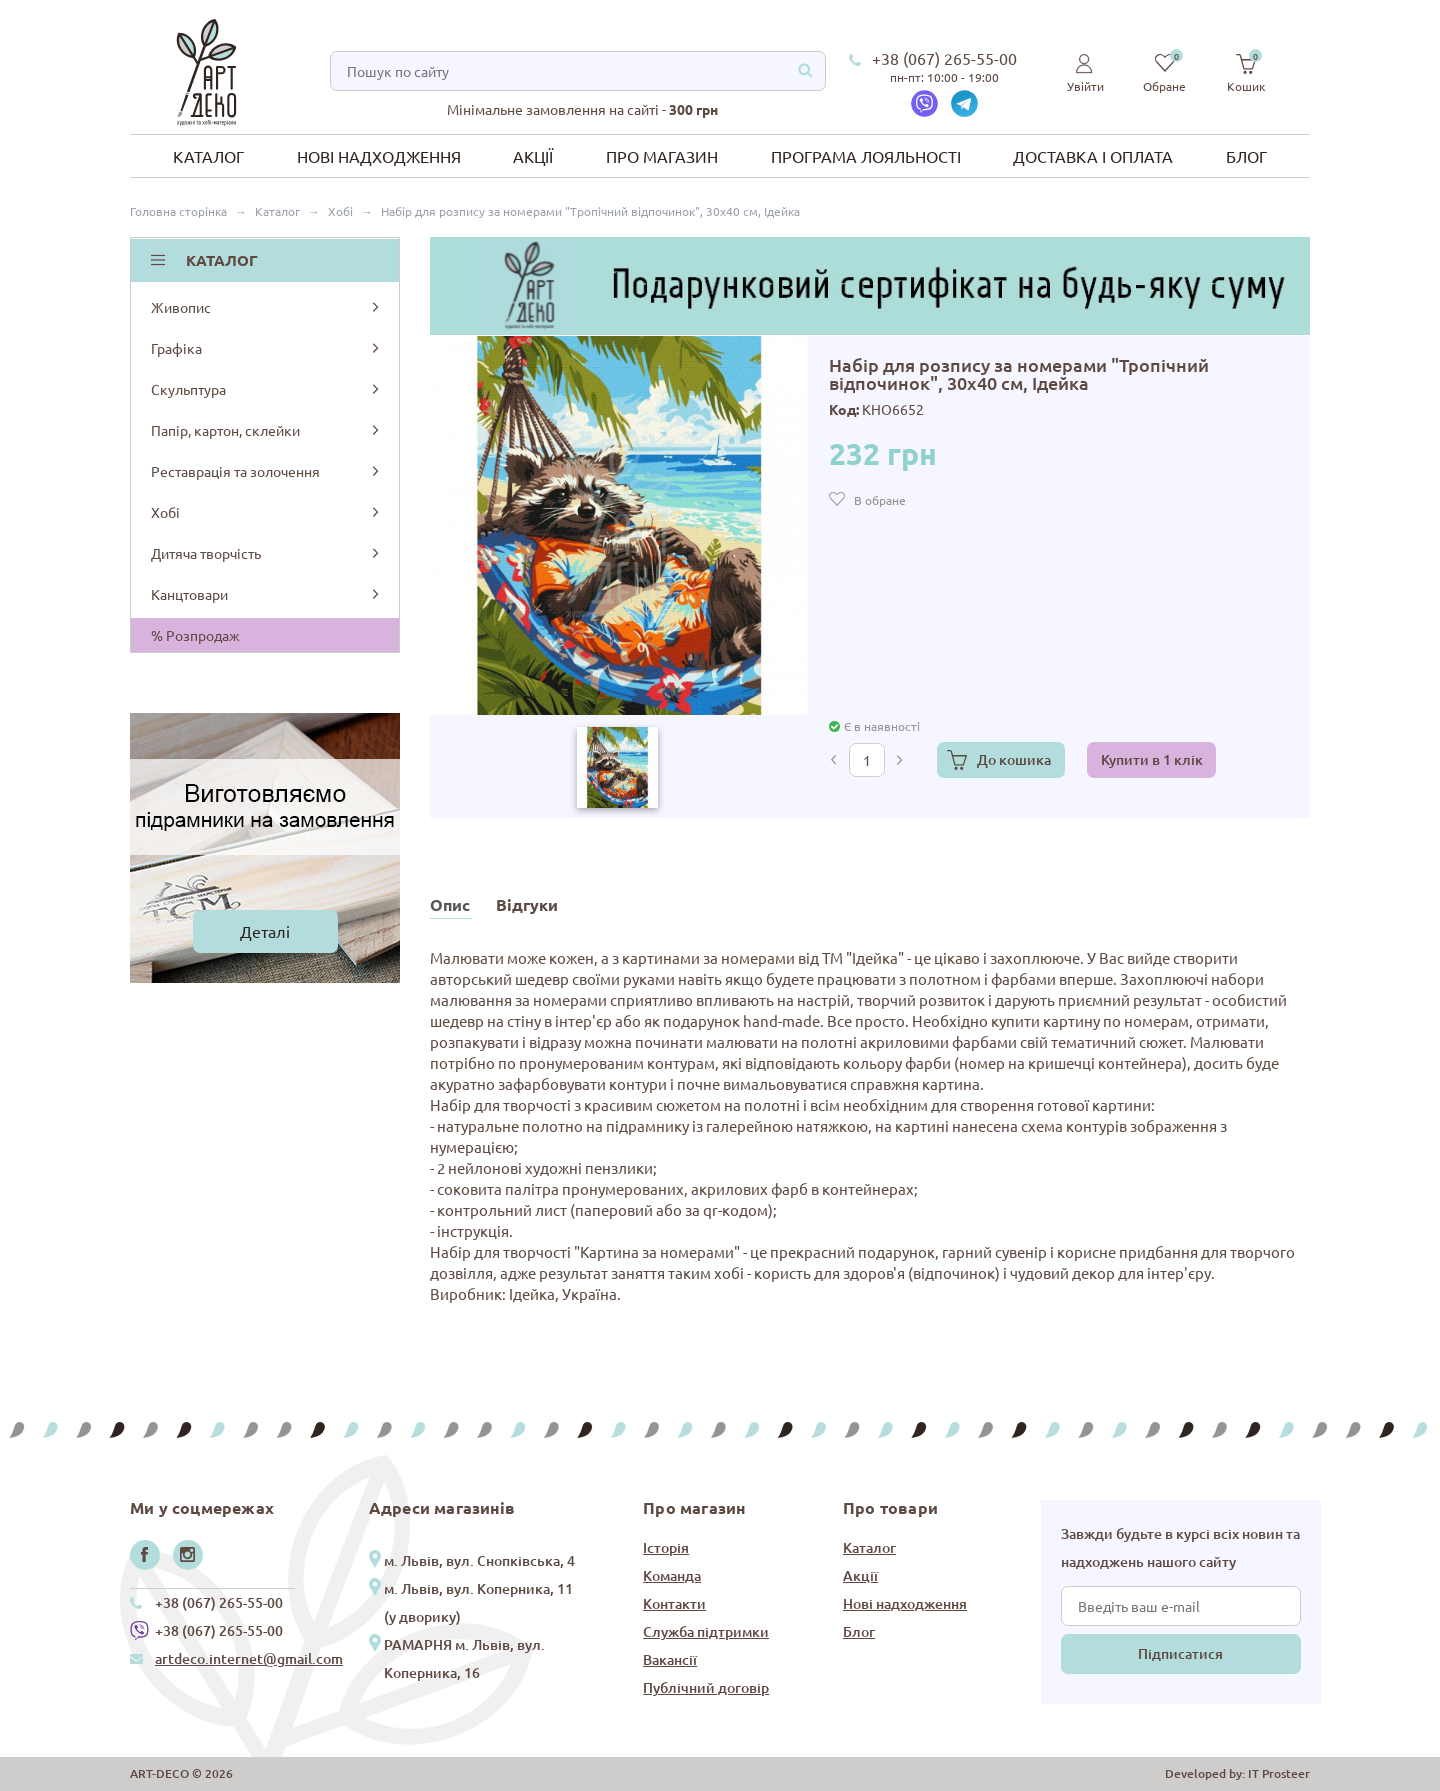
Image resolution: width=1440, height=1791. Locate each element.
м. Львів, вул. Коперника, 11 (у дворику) (478, 1602)
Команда (672, 1575)
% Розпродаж (195, 635)
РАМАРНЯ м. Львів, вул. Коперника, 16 (464, 1658)
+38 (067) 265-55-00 (944, 58)
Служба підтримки (706, 1631)
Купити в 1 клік (1152, 759)
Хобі (266, 512)
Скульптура (266, 389)
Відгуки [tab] (527, 904)
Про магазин (662, 156)
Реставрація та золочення (266, 471)
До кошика (1014, 759)
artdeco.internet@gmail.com (249, 1658)
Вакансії (670, 1659)
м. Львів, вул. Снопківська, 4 (479, 1560)
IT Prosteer (1279, 1773)
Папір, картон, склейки (266, 430)
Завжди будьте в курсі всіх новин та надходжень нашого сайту (1180, 1547)
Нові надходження (379, 156)
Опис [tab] (450, 904)
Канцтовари (266, 594)
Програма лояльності (866, 156)
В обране (880, 500)
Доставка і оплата (1093, 156)
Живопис (266, 307)
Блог (1246, 156)
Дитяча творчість (266, 553)
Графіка (266, 348)
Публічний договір (706, 1687)
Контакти (674, 1603)
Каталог (208, 156)
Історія (666, 1547)
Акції (533, 156)
